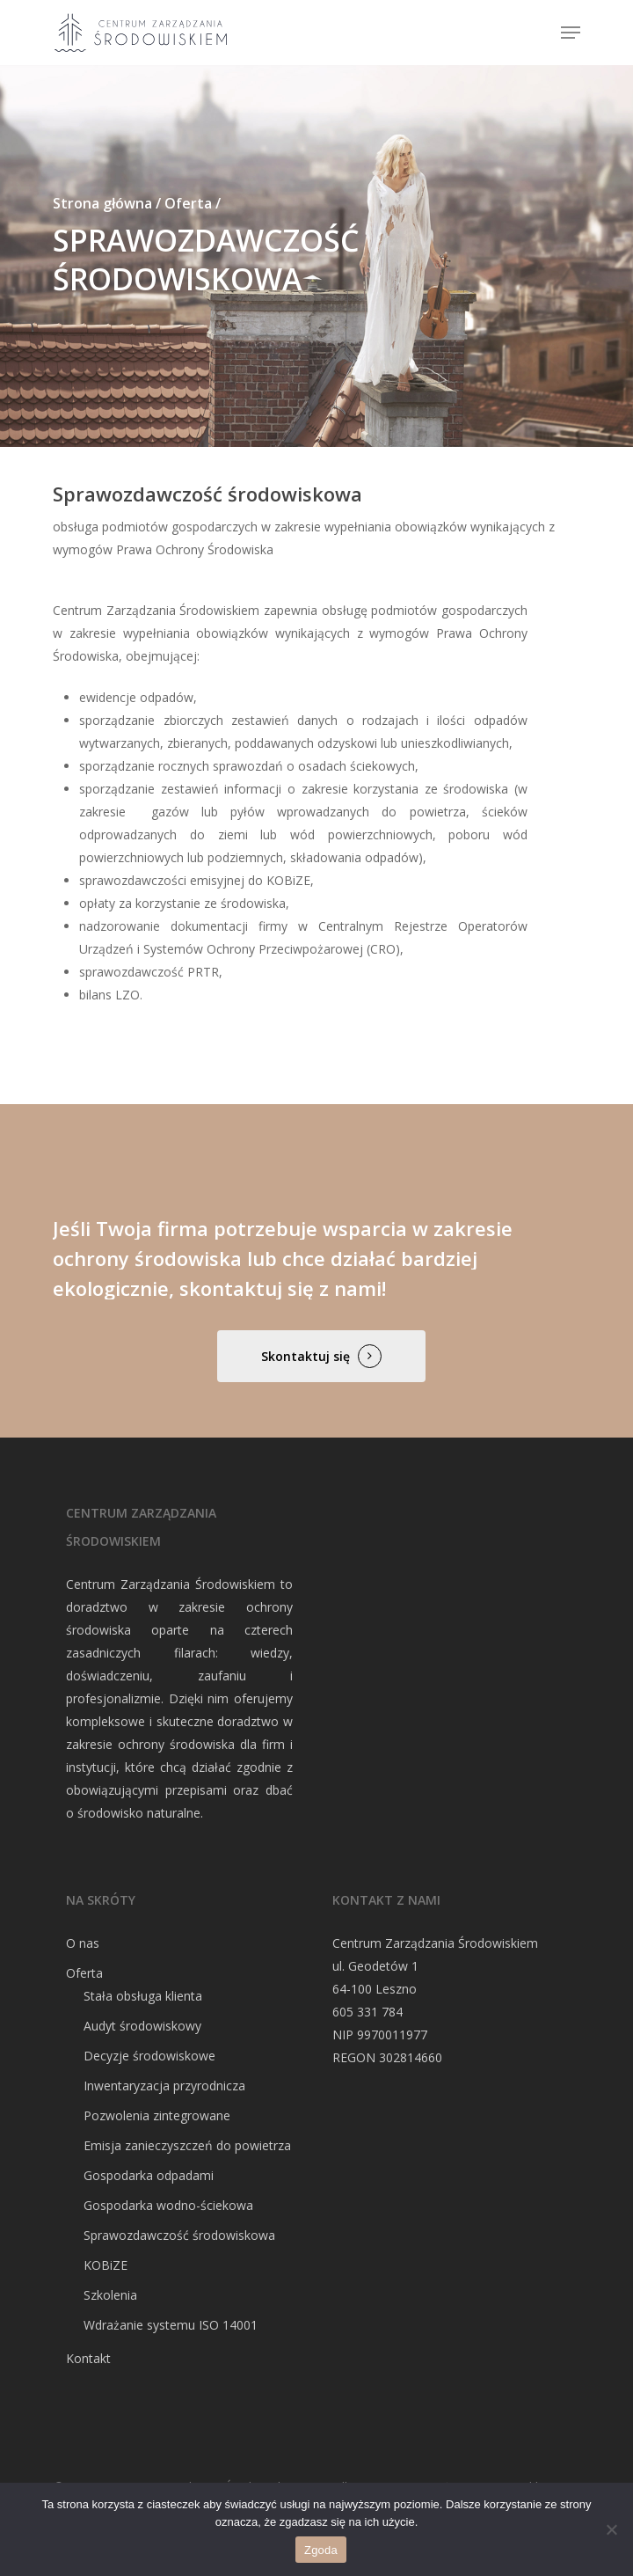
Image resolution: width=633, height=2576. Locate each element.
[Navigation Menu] (570, 32)
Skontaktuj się (305, 1356)
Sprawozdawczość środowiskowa (179, 2235)
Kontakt (88, 2358)
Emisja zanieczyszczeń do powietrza (187, 2145)
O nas (82, 1943)
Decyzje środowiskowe (149, 2055)
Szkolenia (110, 2295)
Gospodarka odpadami (149, 2175)
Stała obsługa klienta (143, 1995)
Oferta (84, 1973)
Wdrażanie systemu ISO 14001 (171, 2324)
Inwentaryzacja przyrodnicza (164, 2085)
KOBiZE (105, 2265)
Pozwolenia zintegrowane (157, 2115)
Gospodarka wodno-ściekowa (168, 2205)
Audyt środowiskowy (142, 2025)
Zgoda (321, 2550)
